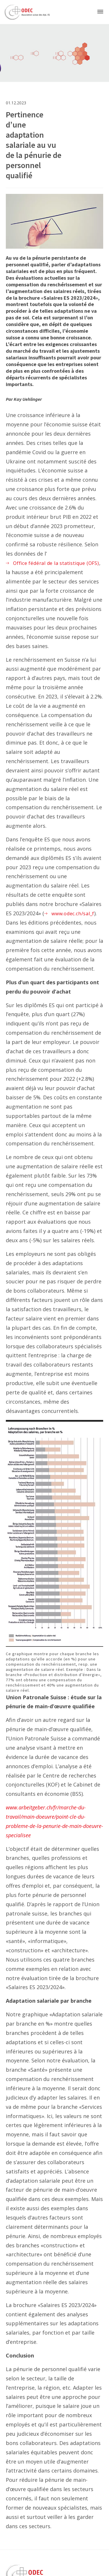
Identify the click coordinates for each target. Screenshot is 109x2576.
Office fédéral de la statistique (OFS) (56, 563)
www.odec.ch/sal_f (72, 913)
